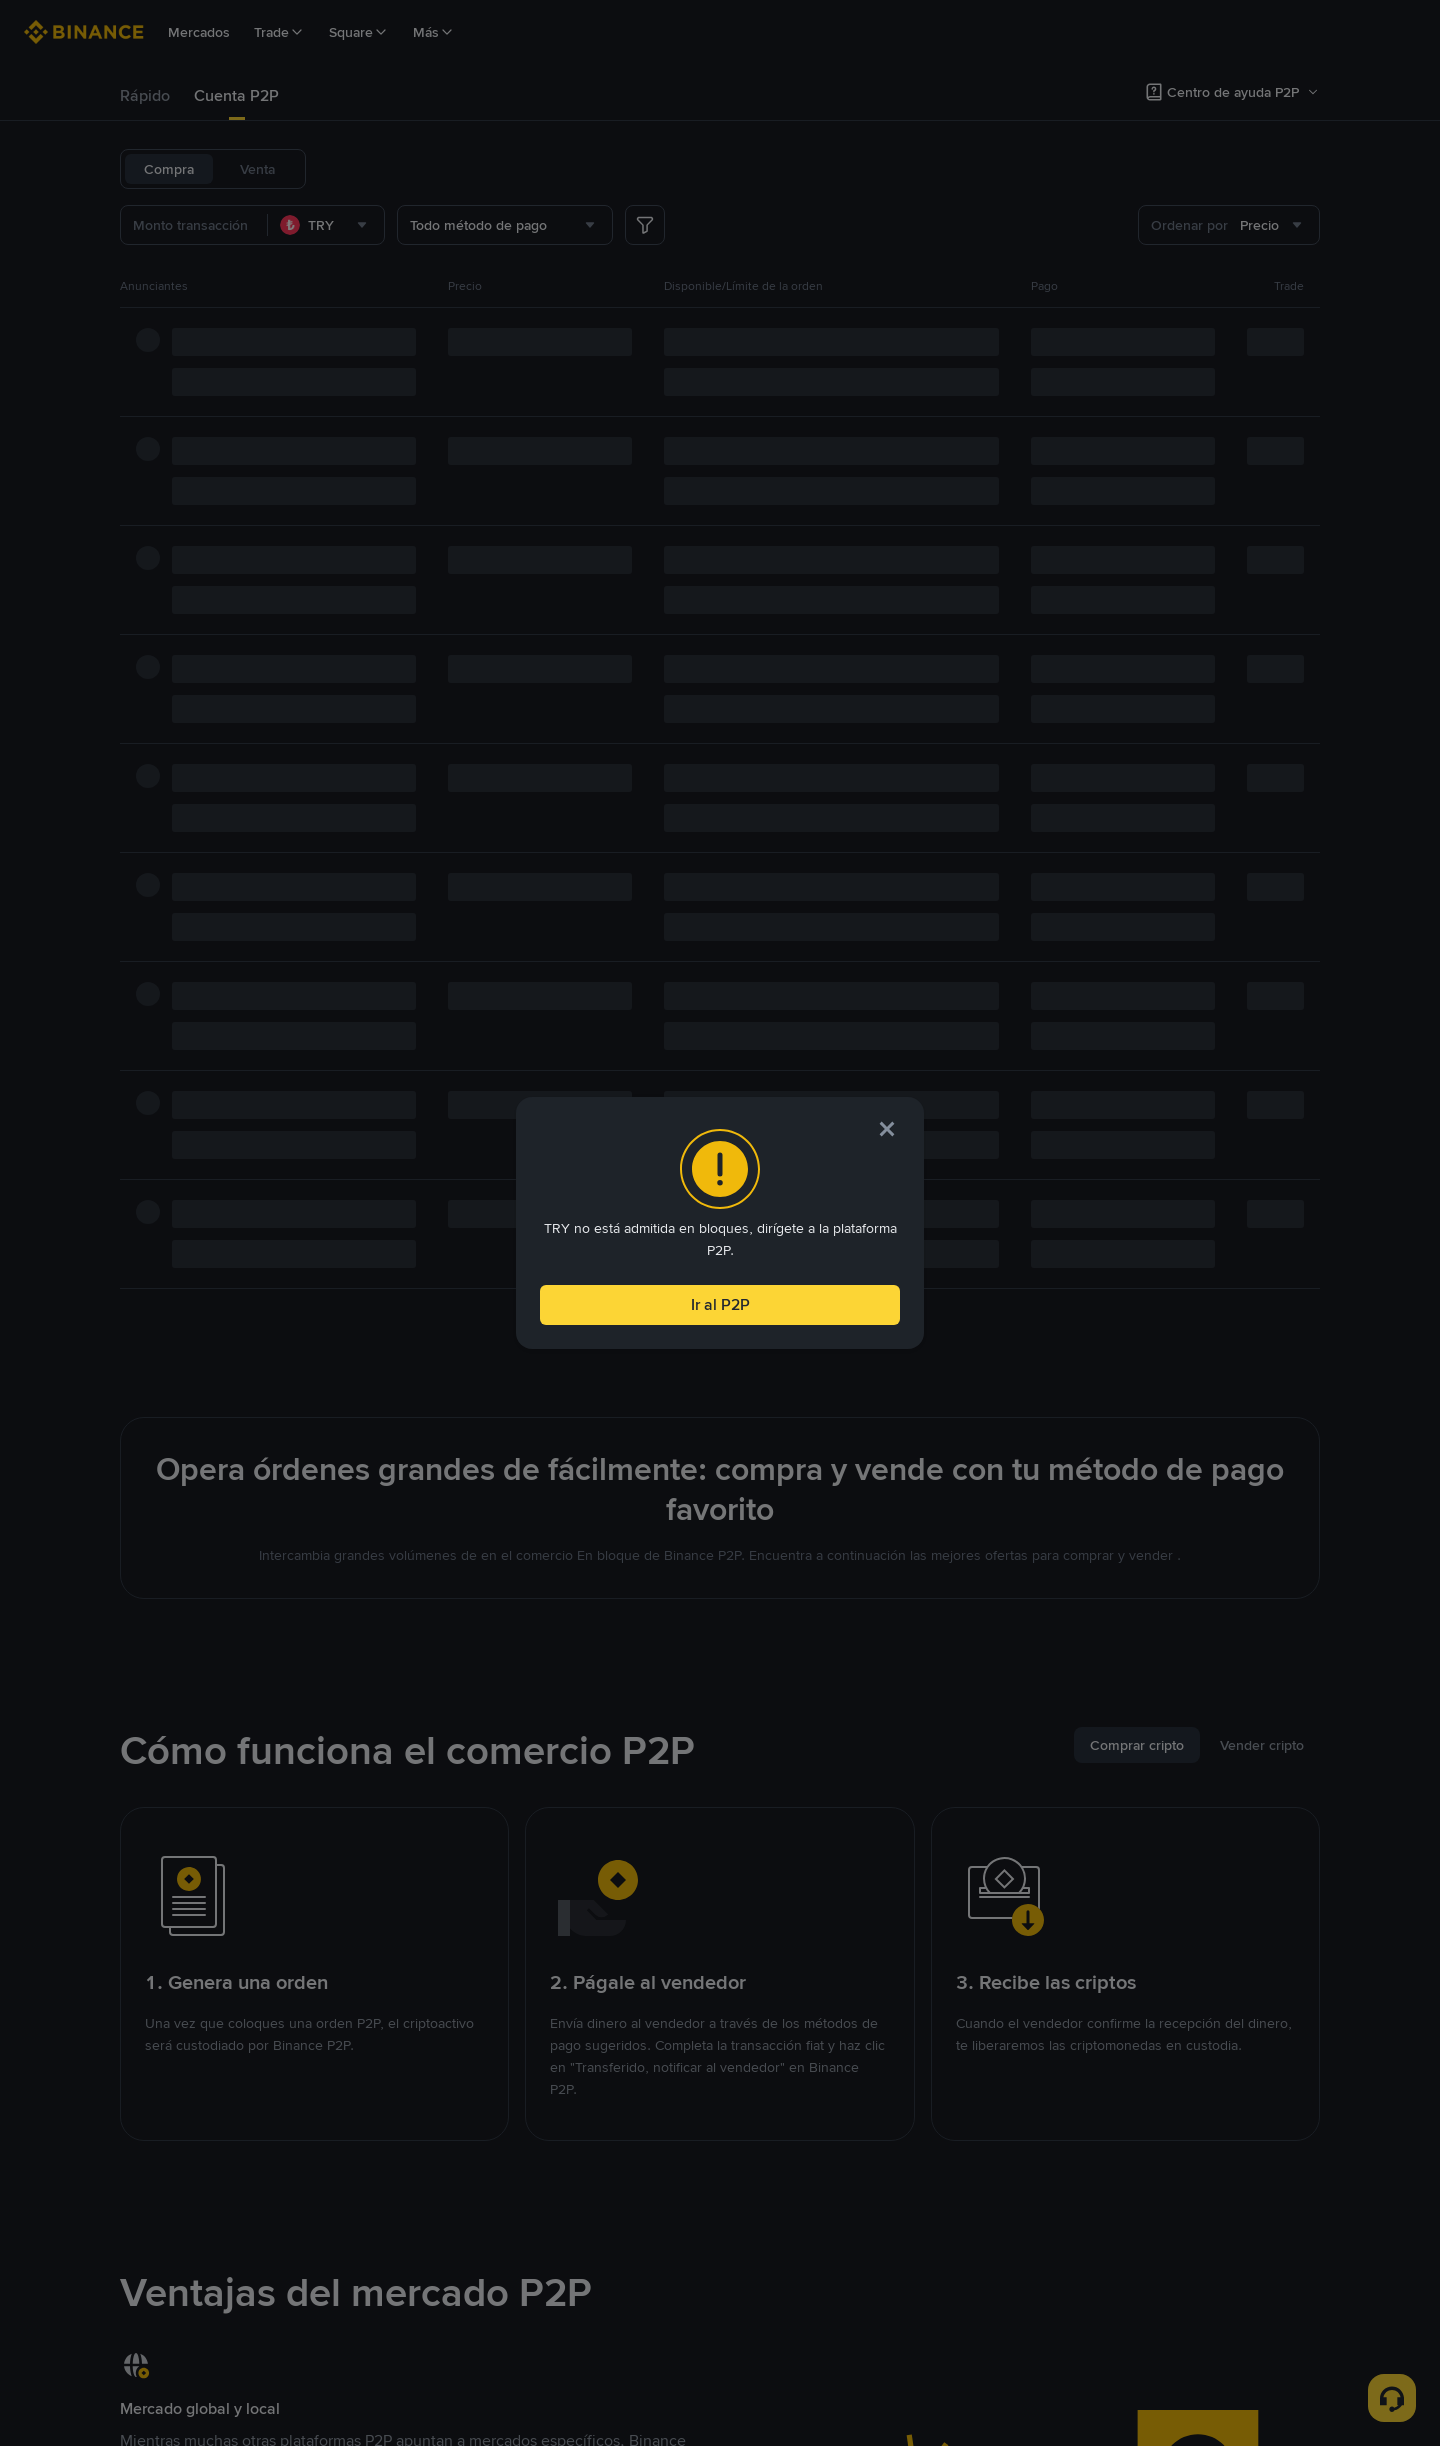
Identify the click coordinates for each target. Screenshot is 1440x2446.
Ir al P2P (720, 1300)
